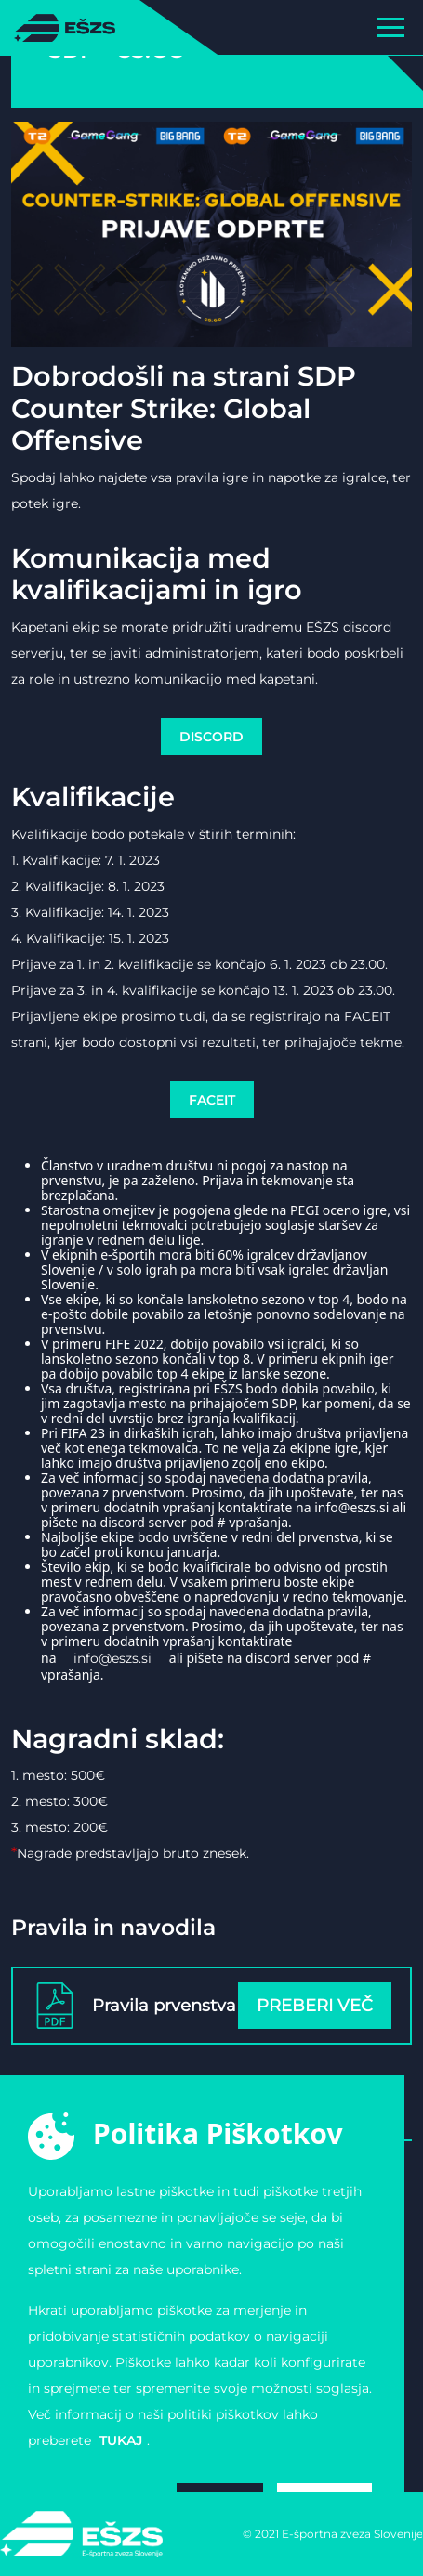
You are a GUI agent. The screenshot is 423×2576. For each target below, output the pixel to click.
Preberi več (315, 2005)
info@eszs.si (112, 1658)
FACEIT (212, 1100)
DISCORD (211, 736)
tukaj (120, 2440)
